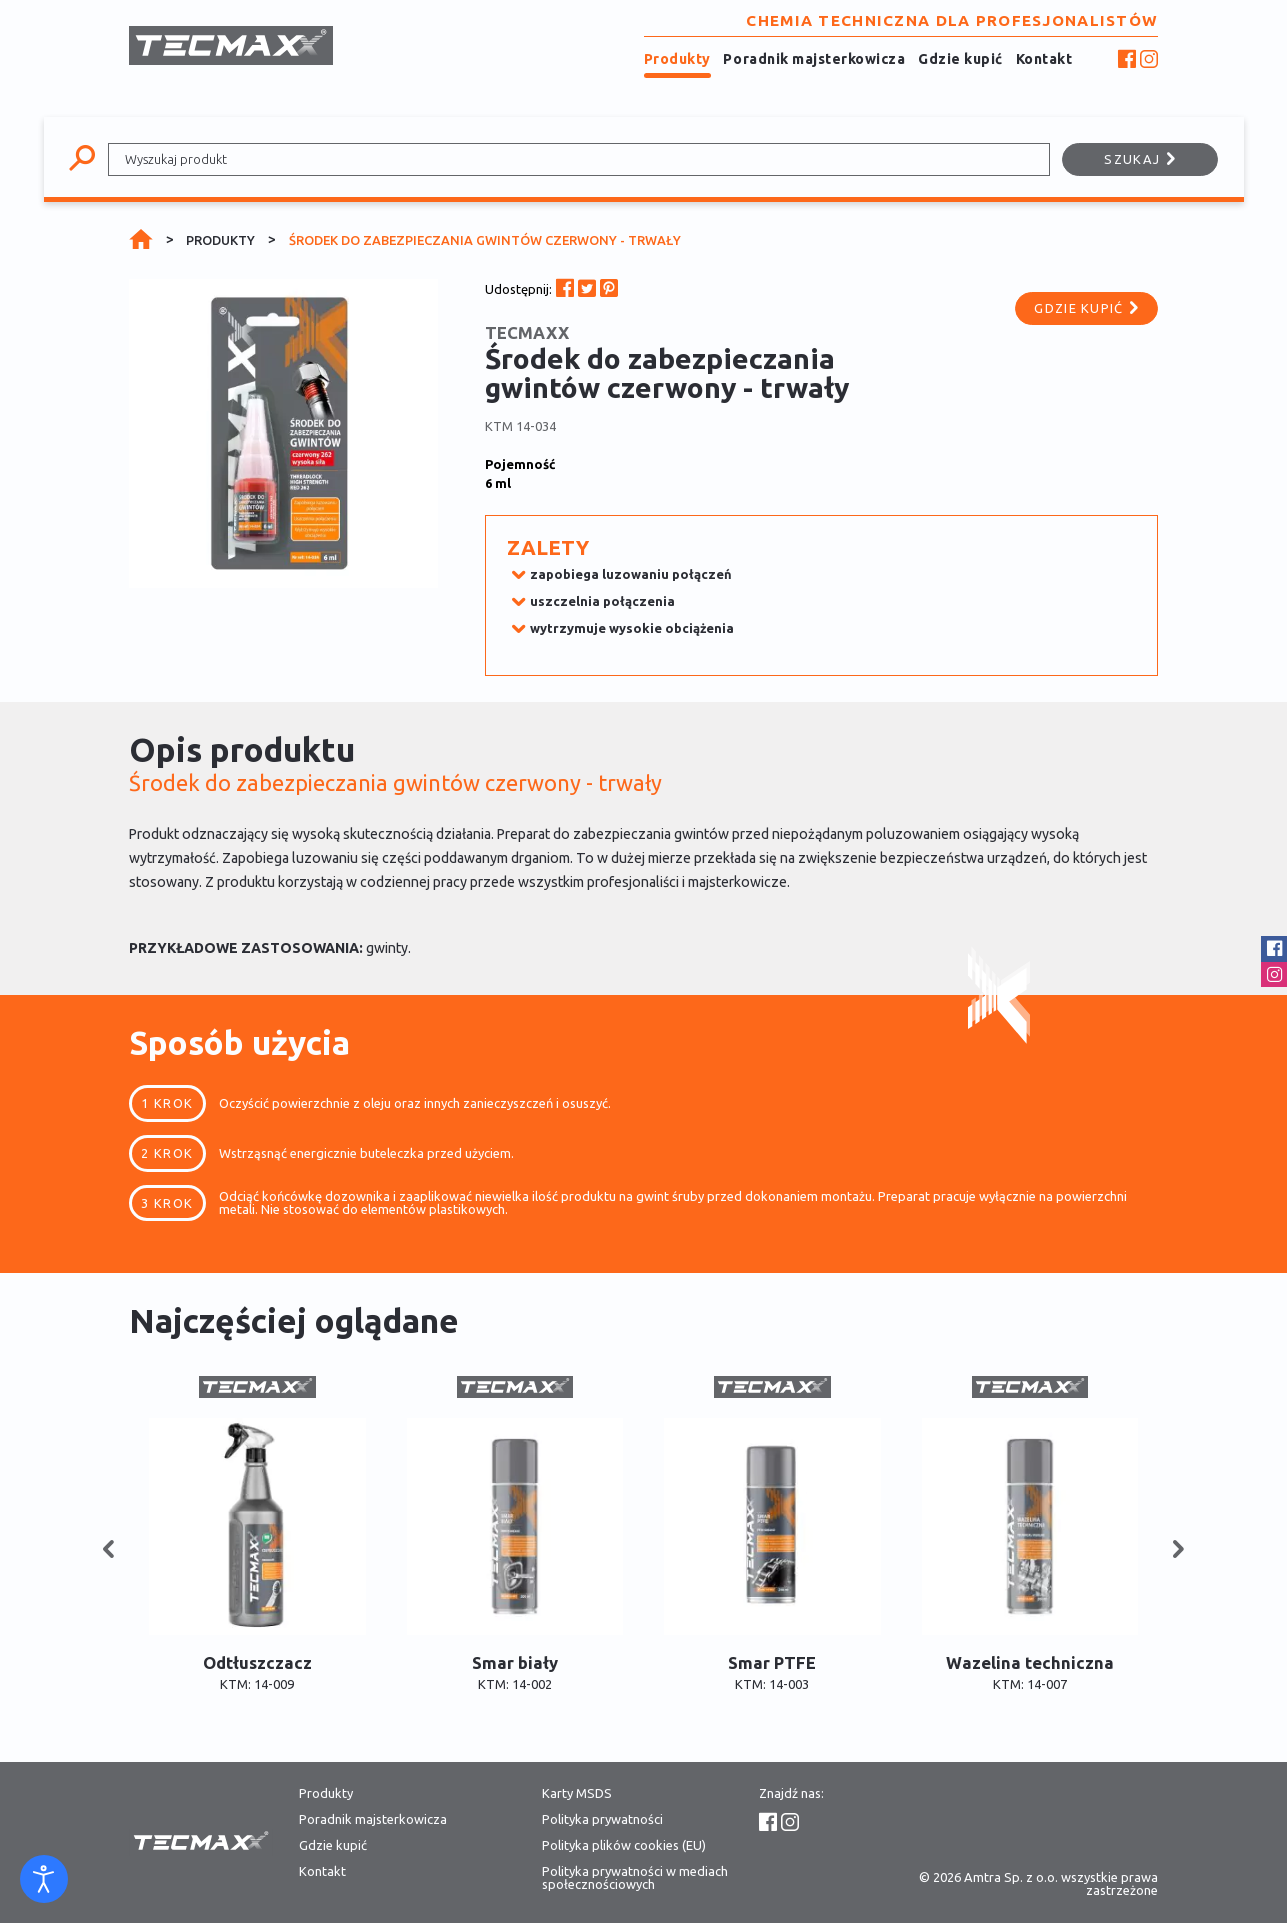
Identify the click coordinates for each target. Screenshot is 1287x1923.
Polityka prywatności (602, 1819)
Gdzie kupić (960, 59)
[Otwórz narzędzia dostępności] (44, 1879)
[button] (108, 1550)
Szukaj (1139, 159)
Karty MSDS (577, 1793)
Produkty (677, 59)
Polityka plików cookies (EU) (624, 1845)
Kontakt (1044, 59)
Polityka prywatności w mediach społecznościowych (635, 1878)
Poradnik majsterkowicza (814, 59)
